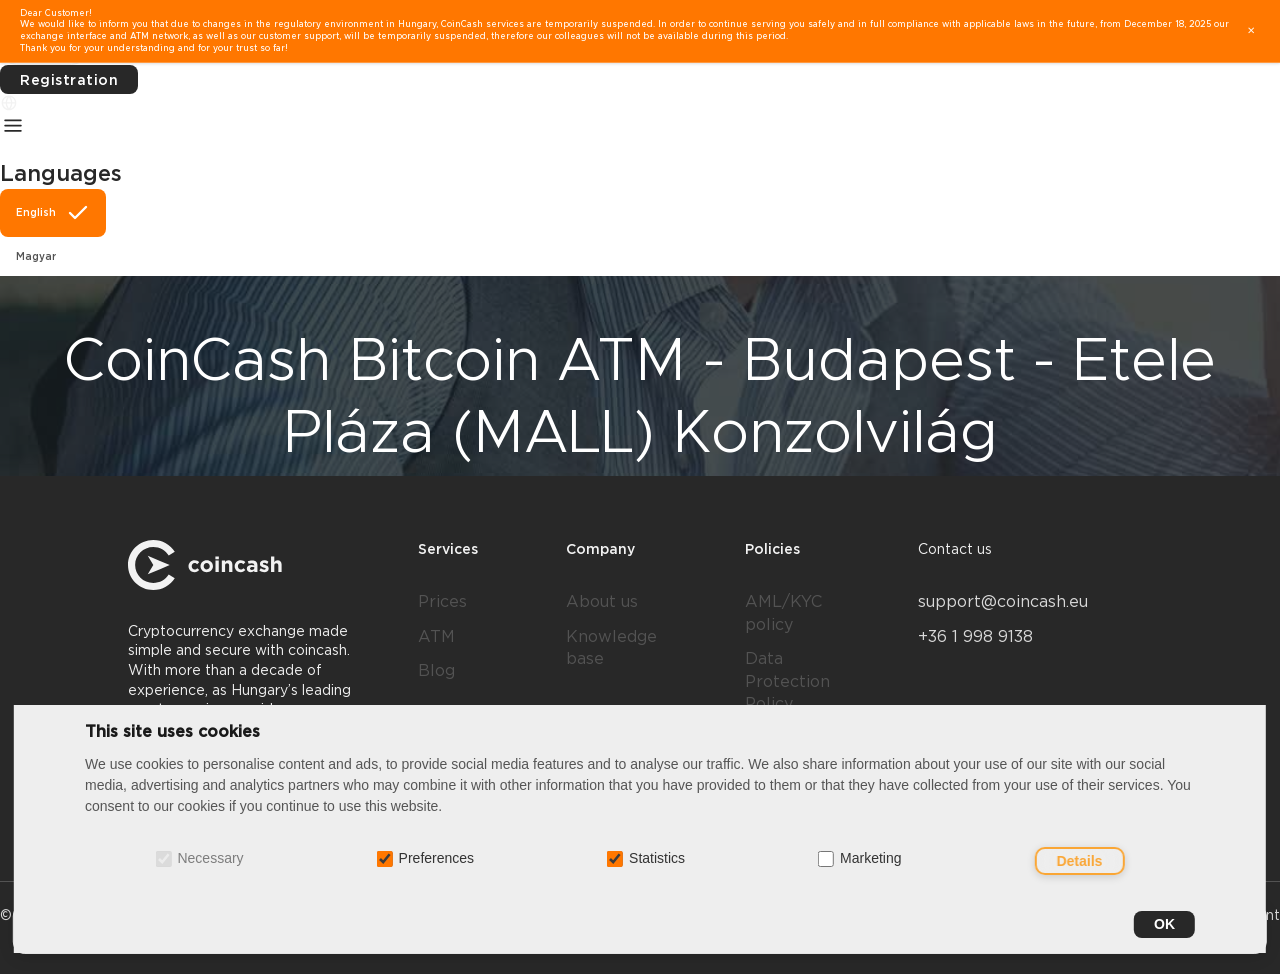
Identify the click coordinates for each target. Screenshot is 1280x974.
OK (1164, 924)
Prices (442, 601)
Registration (69, 80)
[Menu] (13, 125)
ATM (436, 636)
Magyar (36, 256)
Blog (436, 670)
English (53, 213)
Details (1080, 861)
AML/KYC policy (784, 612)
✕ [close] (1251, 31)
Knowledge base (611, 647)
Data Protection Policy (787, 681)
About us (602, 601)
